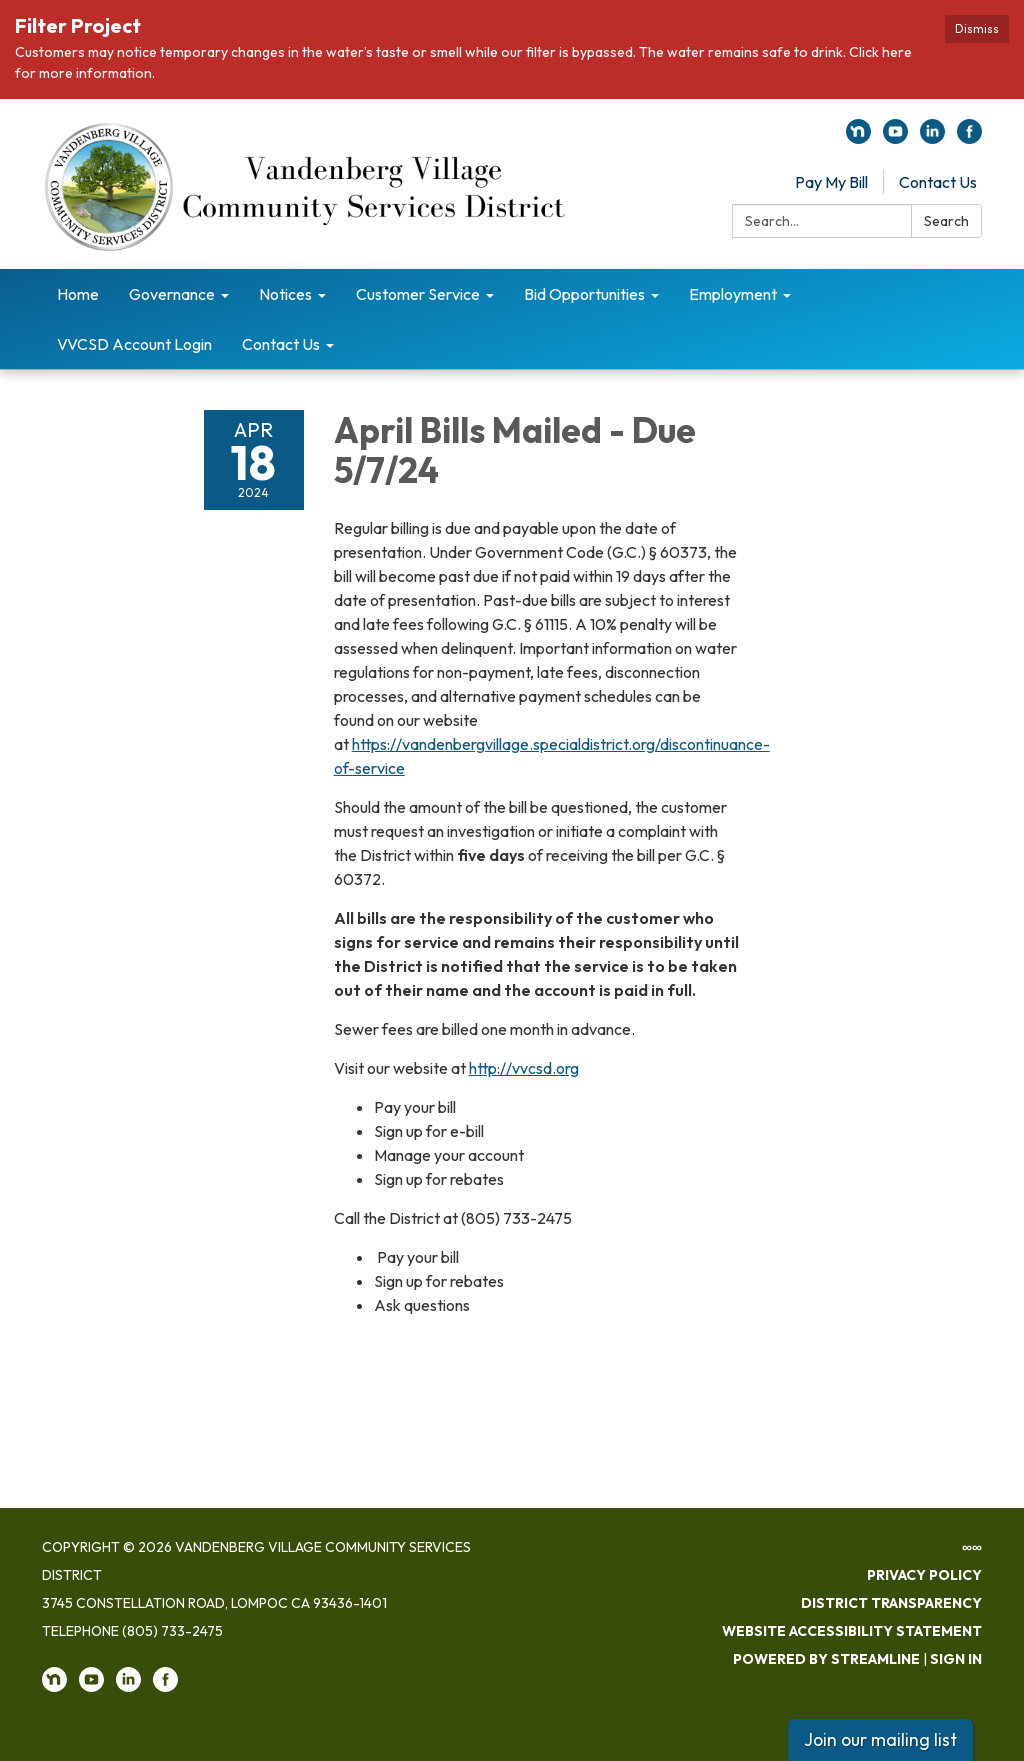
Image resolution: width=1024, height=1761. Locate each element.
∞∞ (972, 1547)
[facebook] (969, 138)
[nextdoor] (858, 138)
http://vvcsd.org (524, 1068)
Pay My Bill (831, 182)
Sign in (956, 1659)
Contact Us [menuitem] (281, 344)
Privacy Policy (924, 1575)
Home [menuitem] (78, 294)
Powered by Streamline (826, 1659)
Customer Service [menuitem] (418, 294)
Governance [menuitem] (172, 294)
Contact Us (938, 182)
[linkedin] (932, 138)
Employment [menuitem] (733, 294)
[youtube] (895, 138)
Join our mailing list (880, 1739)
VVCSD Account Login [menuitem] (134, 344)
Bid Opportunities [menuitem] (584, 294)
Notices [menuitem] (285, 294)
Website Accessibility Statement (852, 1631)
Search (946, 221)
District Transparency (891, 1603)
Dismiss (977, 28)
